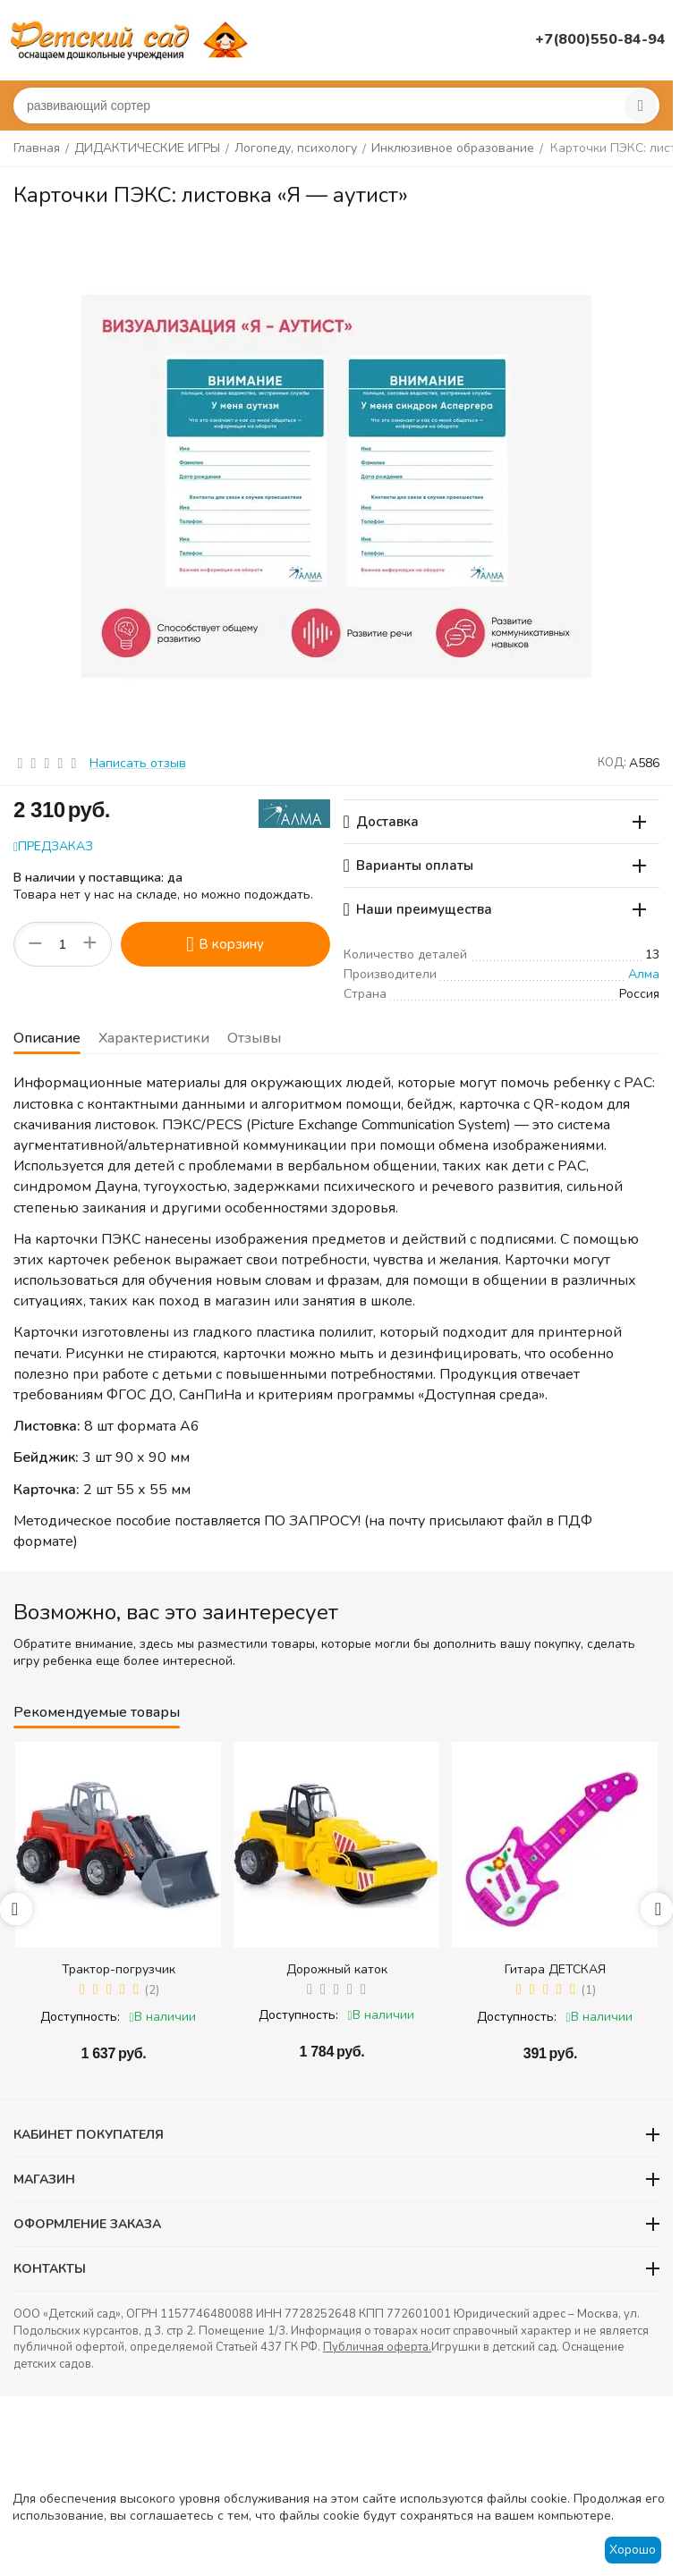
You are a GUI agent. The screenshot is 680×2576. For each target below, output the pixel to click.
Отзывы (254, 1038)
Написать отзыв (137, 763)
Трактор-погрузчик (118, 1969)
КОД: (612, 763)
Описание (47, 1038)
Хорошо (632, 2549)
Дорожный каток (336, 1969)
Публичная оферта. (377, 2347)
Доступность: (80, 2016)
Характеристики (153, 1038)
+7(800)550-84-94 (600, 39)
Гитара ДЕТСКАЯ (555, 1969)
